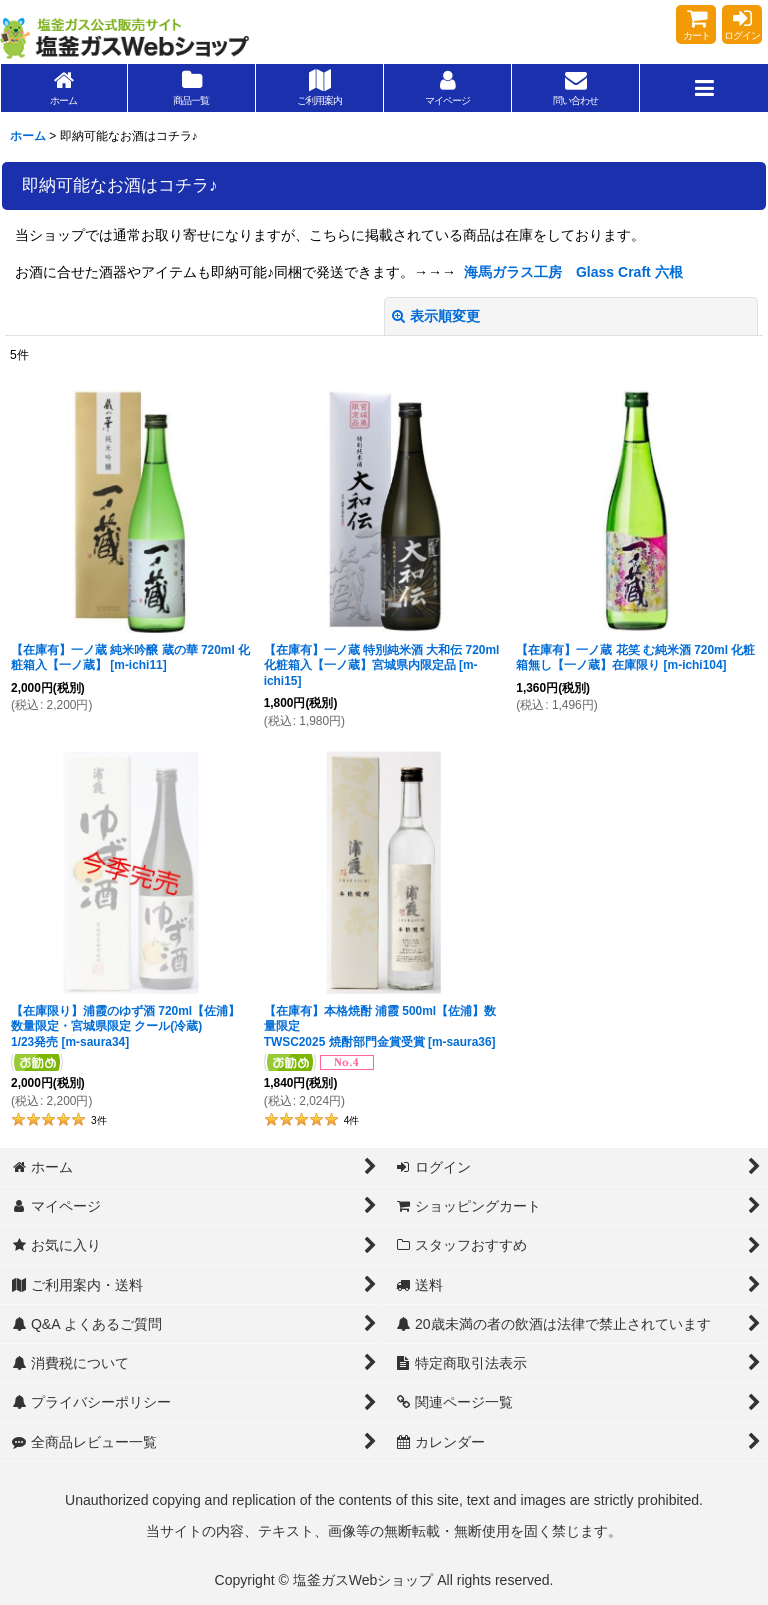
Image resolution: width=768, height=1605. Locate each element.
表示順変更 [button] (436, 316)
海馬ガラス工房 (513, 272)
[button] (704, 88)
